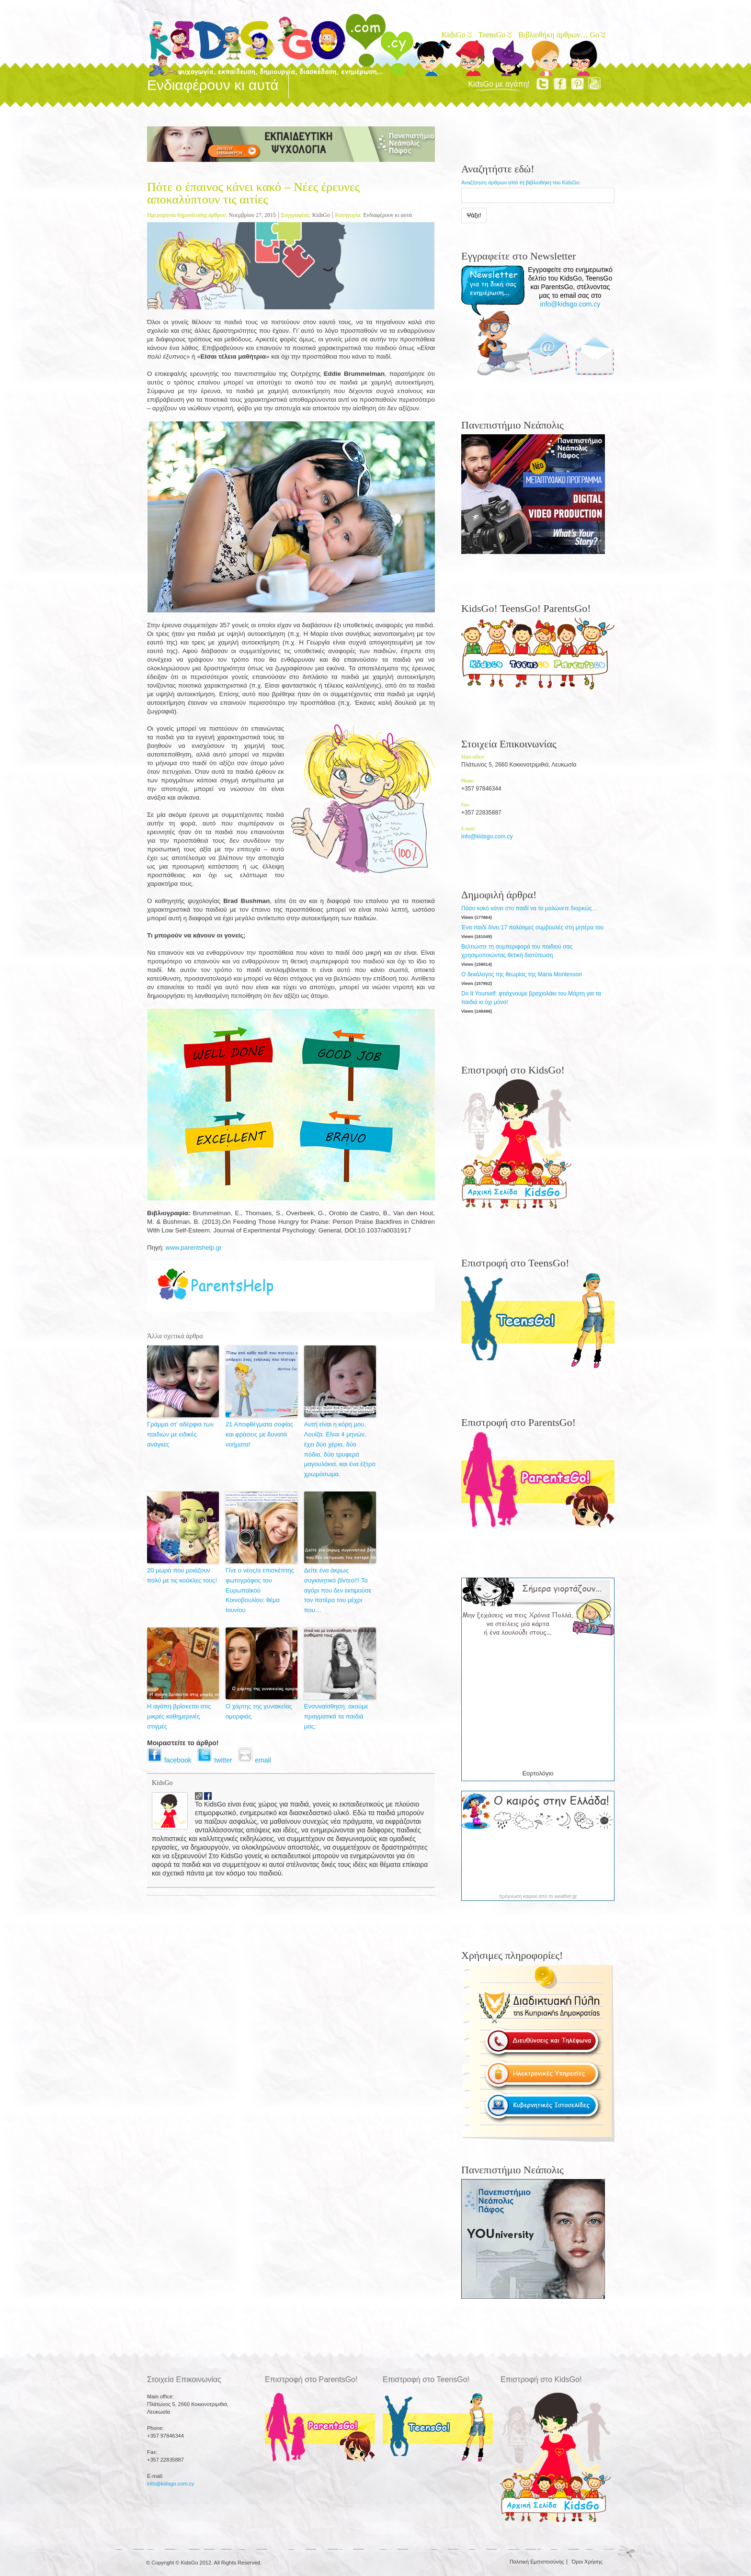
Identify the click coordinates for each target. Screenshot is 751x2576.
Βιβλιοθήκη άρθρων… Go (561, 35)
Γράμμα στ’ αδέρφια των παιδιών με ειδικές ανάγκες (180, 1434)
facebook (172, 1760)
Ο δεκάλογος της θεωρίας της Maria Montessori (521, 974)
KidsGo (456, 35)
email (256, 1760)
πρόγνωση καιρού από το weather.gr (538, 1896)
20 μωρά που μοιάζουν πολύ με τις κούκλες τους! (182, 1575)
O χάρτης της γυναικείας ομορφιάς (259, 1711)
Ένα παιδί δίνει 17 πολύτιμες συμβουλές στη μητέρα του (532, 927)
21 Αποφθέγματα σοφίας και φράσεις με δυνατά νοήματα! (259, 1434)
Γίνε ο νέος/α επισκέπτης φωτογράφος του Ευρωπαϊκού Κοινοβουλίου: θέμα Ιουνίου (260, 1590)
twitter (217, 1760)
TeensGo (494, 35)
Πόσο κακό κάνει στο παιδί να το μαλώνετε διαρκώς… (529, 908)
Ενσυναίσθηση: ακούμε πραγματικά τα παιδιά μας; (336, 1716)
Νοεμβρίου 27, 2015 (252, 215)
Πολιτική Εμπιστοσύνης (537, 2562)
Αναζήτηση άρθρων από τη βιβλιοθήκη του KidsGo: (521, 182)
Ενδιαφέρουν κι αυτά (387, 215)
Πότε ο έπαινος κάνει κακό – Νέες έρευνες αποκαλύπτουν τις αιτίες (253, 193)
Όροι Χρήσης (587, 2562)
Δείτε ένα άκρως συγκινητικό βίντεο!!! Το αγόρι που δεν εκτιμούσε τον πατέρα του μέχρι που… (338, 1590)
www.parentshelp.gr (194, 1247)
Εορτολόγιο (537, 1773)
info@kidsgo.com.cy (570, 304)
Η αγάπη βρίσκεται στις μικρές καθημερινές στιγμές (179, 1716)
